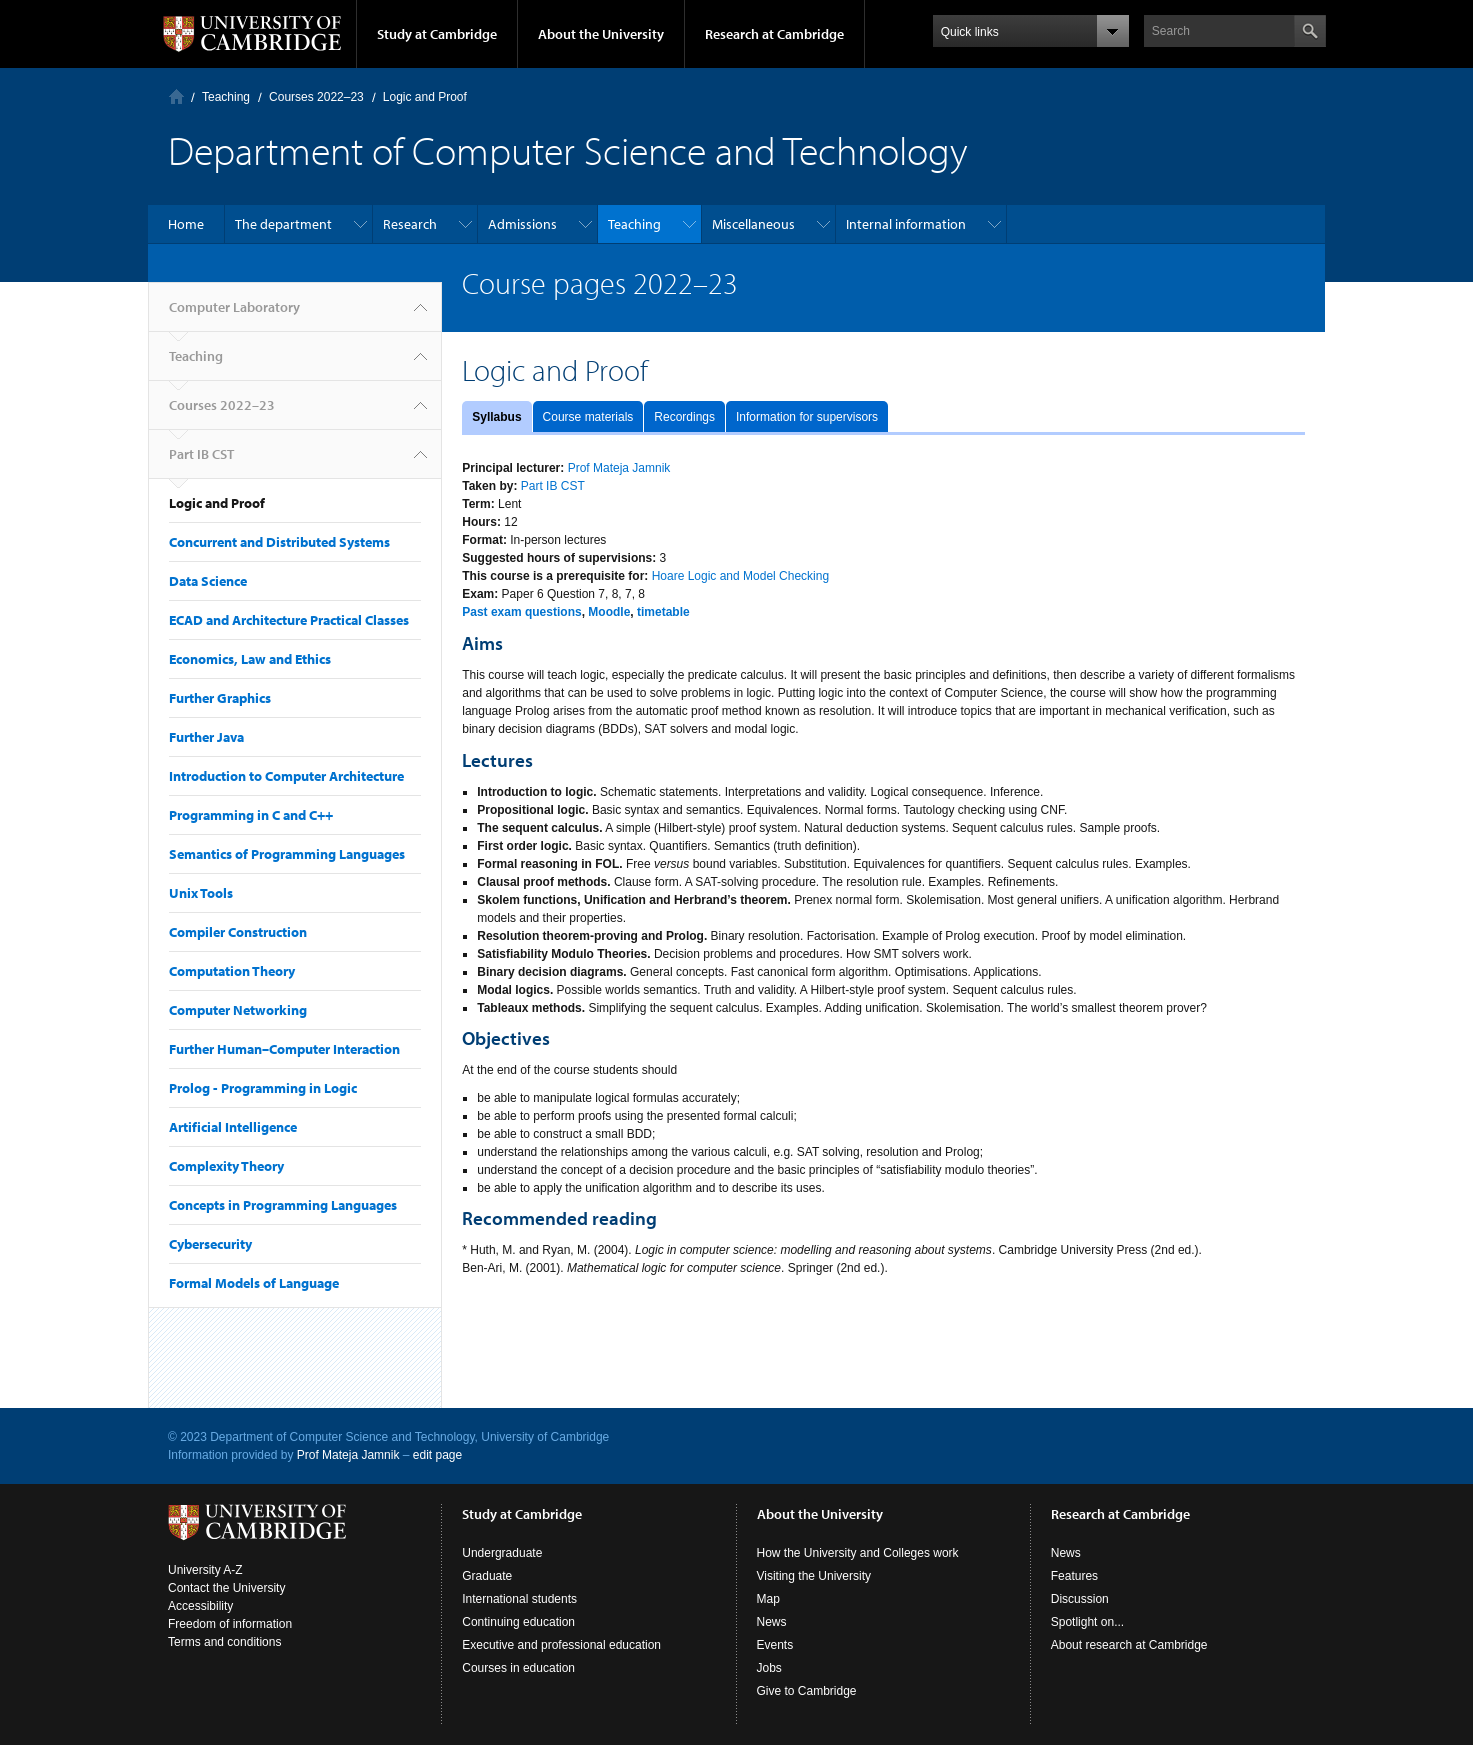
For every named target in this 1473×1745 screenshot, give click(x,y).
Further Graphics (220, 698)
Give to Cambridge (807, 1691)
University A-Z (205, 1570)
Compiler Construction (238, 932)
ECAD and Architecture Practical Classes (289, 620)
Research (410, 224)
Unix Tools (201, 893)
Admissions (522, 224)
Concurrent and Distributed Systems (279, 542)
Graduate (487, 1576)
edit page (437, 1455)
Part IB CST (201, 454)
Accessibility (200, 1606)
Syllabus (496, 417)
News (772, 1622)
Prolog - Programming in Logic (263, 1088)
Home (186, 224)
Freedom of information (230, 1624)
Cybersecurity (210, 1244)
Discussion (1080, 1599)
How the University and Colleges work (858, 1553)
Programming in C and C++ (251, 815)
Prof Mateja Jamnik (619, 468)
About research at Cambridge (1129, 1645)
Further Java (206, 737)
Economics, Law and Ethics (250, 659)
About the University (601, 34)
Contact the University (226, 1588)
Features (1074, 1576)
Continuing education (518, 1622)
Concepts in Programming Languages (283, 1205)
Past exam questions (521, 612)
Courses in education (518, 1668)
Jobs (769, 1668)
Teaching (226, 97)
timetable (663, 612)
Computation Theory (232, 971)
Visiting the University (814, 1576)
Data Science (208, 581)
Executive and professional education (561, 1645)
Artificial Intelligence (233, 1127)
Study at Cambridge (437, 34)
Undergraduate (502, 1553)
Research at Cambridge (774, 34)
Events (775, 1645)
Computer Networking (238, 1010)
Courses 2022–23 (316, 97)
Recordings (684, 417)
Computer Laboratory (176, 96)
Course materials (588, 417)
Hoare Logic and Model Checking (740, 576)
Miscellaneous (753, 224)
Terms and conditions (224, 1642)
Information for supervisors (807, 417)
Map (768, 1599)
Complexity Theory (226, 1166)
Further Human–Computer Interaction (284, 1049)
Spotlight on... (1087, 1622)
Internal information (906, 224)
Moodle (609, 612)
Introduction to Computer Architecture (286, 776)
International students (519, 1599)
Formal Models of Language (254, 1283)
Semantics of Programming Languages (287, 854)
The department (283, 224)
